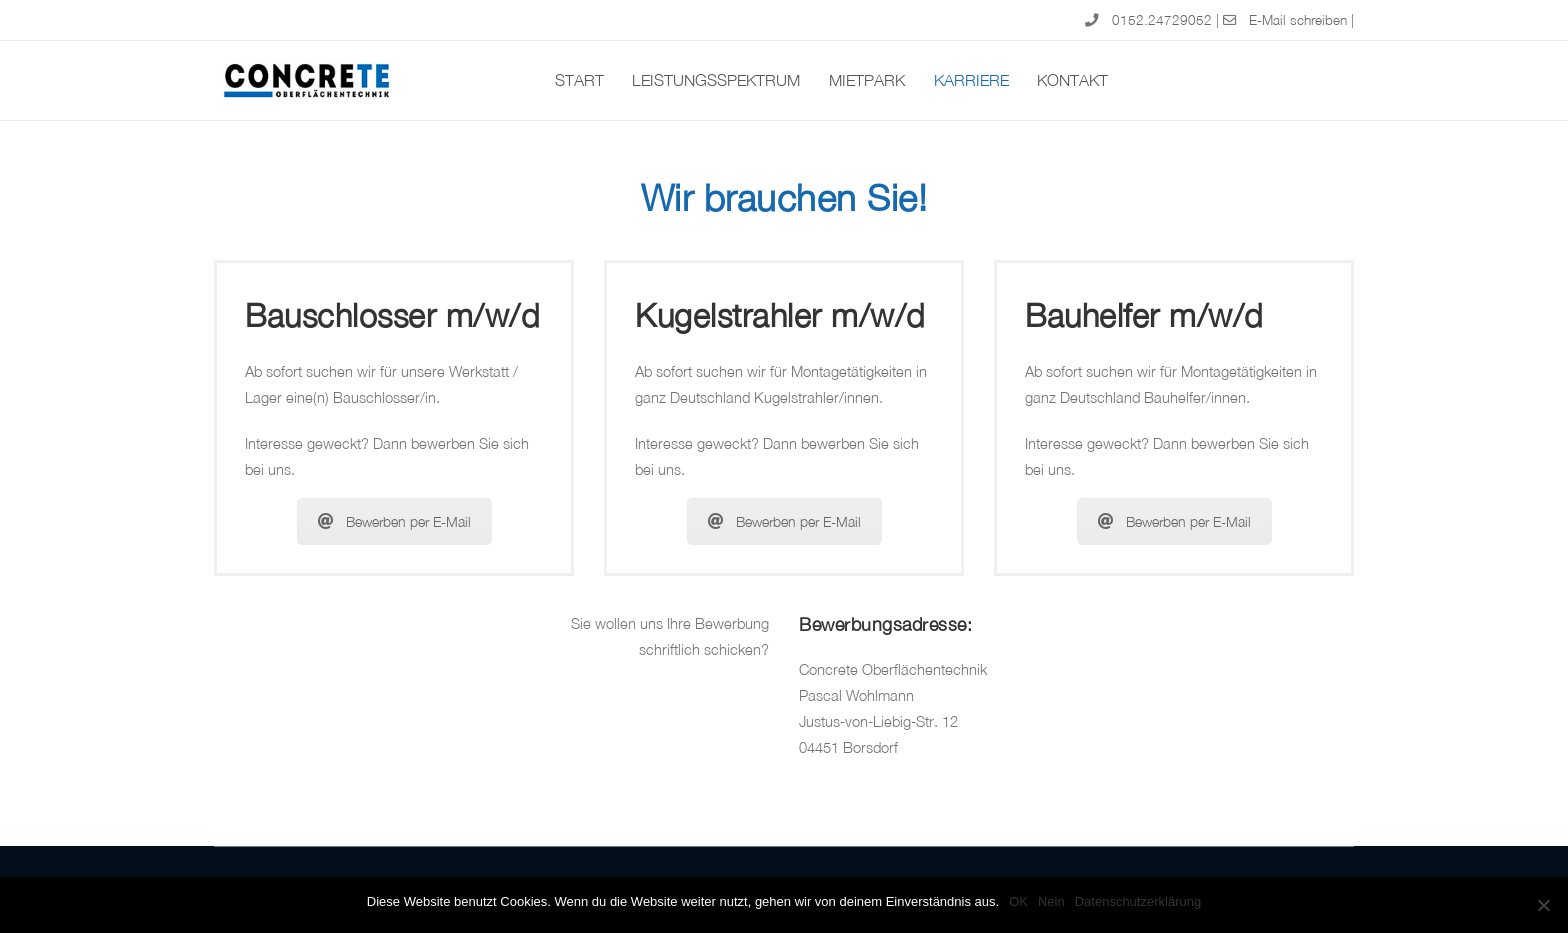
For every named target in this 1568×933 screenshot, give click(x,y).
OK (1018, 901)
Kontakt (1072, 80)
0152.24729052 (1162, 20)
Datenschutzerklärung (1138, 901)
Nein (1051, 901)
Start (579, 80)
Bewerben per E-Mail (394, 521)
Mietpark (867, 80)
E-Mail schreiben (1298, 20)
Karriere (971, 80)
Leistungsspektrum (716, 80)
